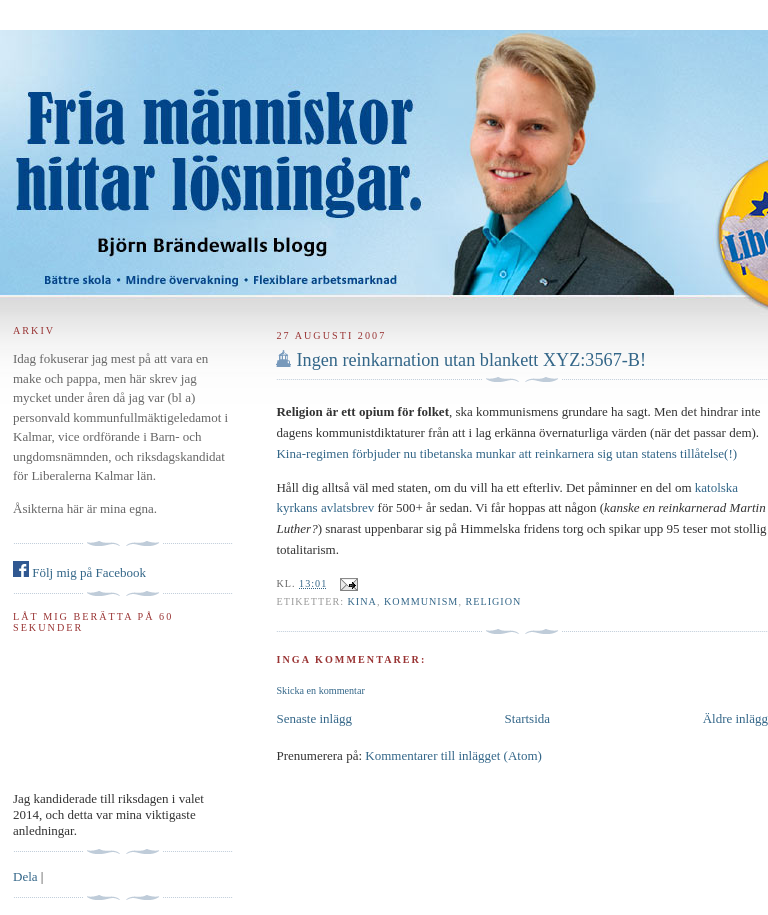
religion (493, 601)
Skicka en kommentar (320, 690)
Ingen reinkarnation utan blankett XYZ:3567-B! (471, 360)
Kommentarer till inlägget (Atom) (453, 755)
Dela (25, 876)
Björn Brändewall (384, 150)
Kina (362, 601)
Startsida (528, 718)
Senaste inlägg (313, 718)
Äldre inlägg (735, 718)
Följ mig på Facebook (79, 572)
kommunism (421, 601)
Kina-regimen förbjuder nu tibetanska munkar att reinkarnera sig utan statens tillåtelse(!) (506, 453)
